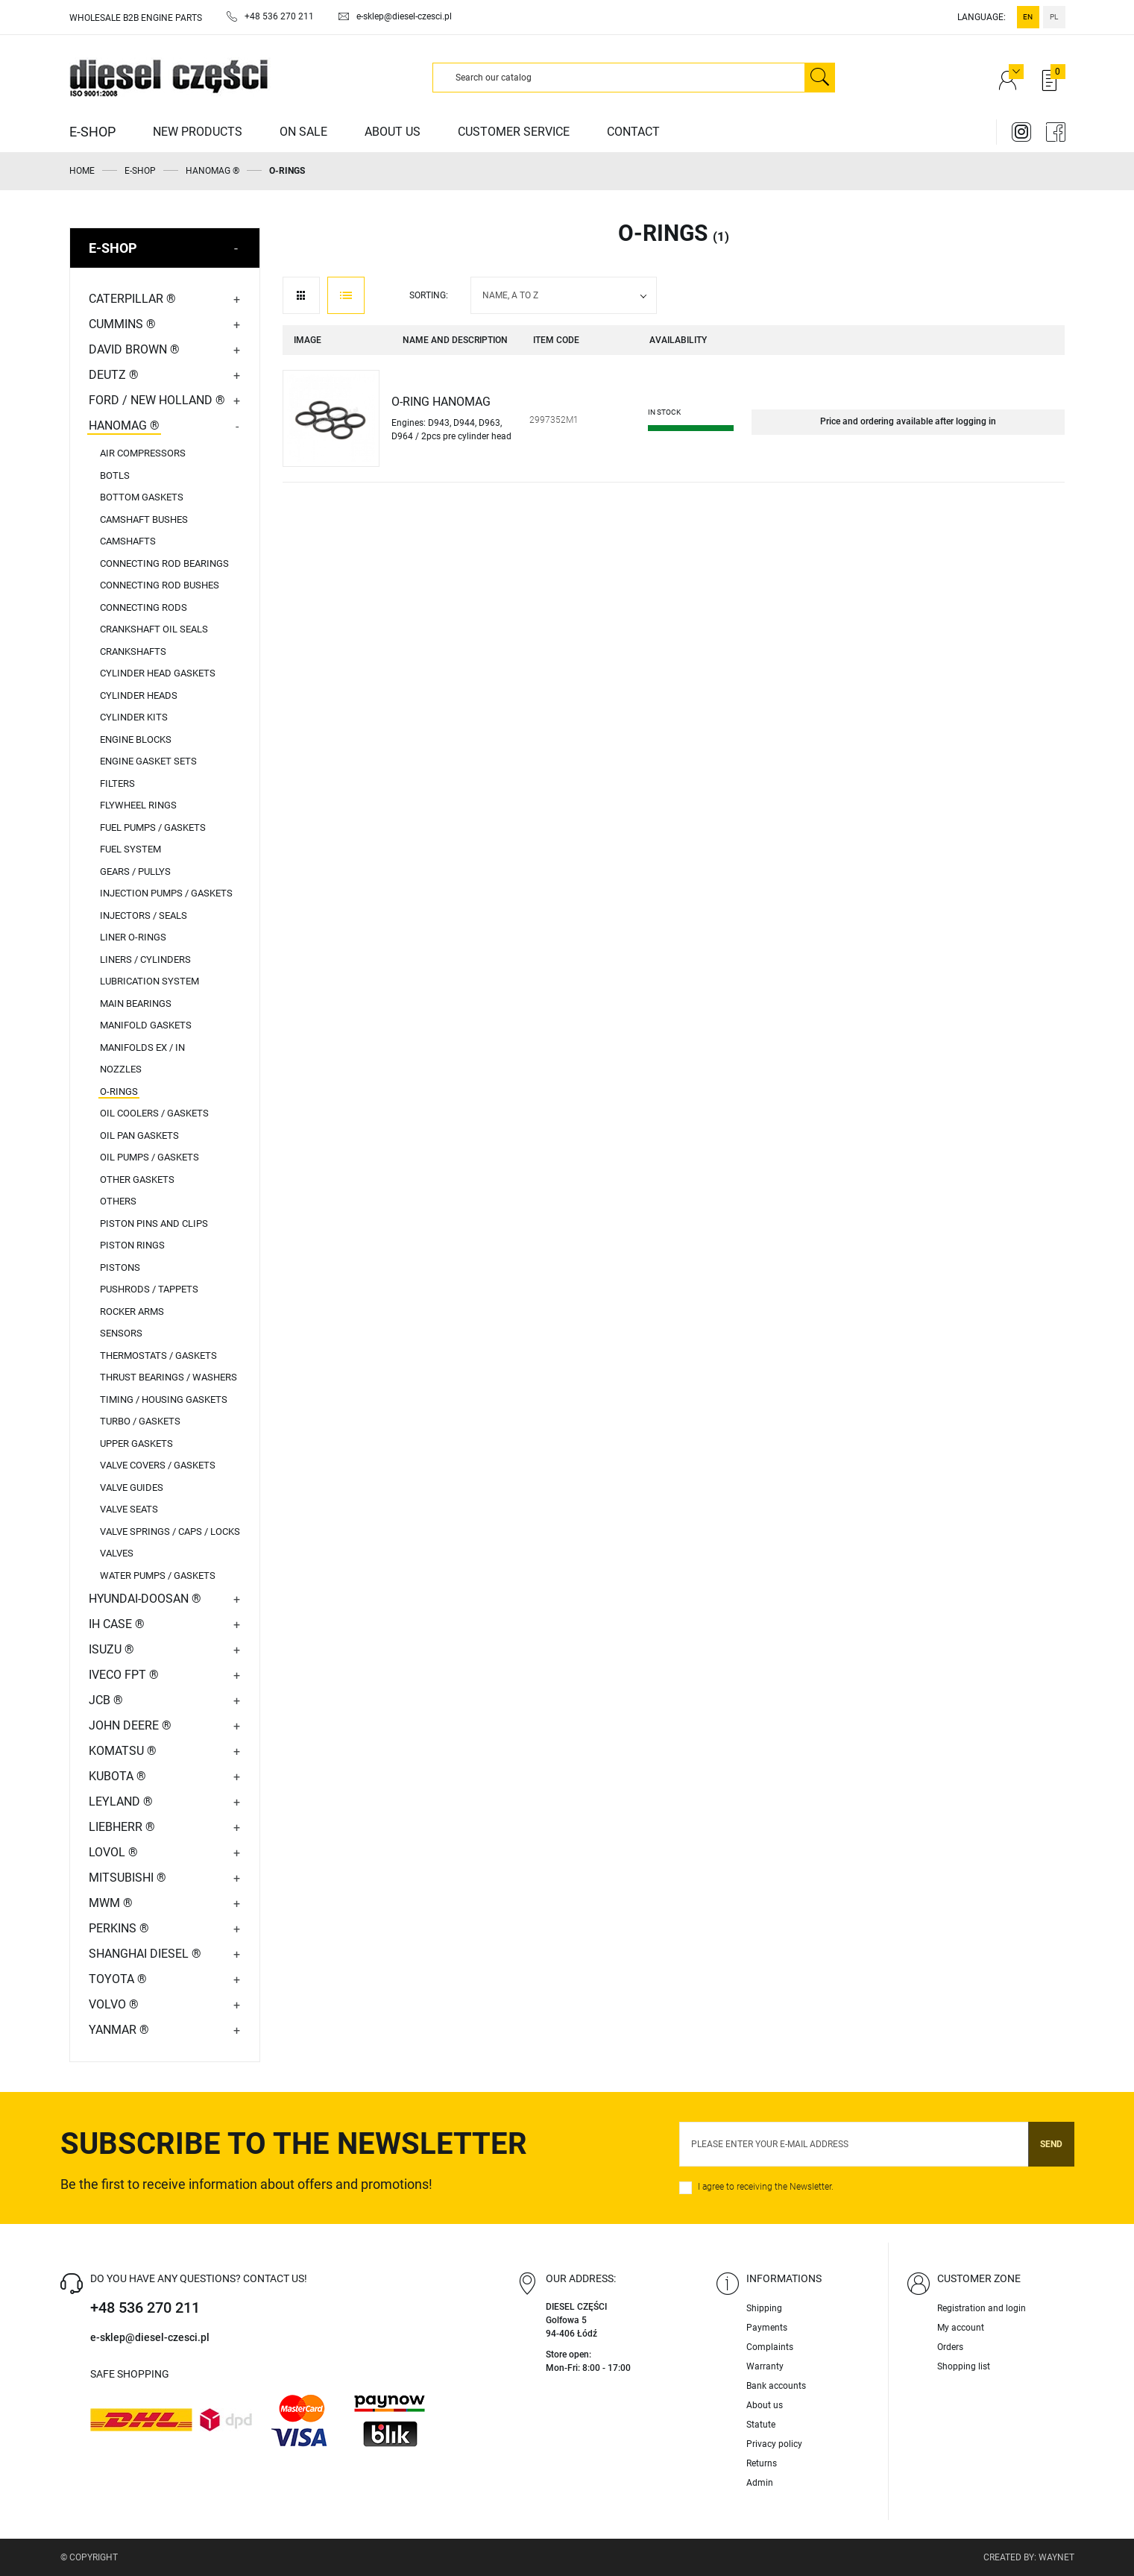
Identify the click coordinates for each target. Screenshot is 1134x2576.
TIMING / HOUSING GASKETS (163, 1399)
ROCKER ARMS (132, 1311)
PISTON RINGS (132, 1245)
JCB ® (106, 1700)
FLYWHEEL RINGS (138, 805)
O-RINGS (119, 1091)
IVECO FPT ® (124, 1675)
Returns (761, 2463)
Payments (766, 2327)
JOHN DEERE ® (130, 1725)
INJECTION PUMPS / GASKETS (166, 893)
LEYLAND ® (121, 1801)
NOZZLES (121, 1069)
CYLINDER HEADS (138, 695)
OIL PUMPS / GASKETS (149, 1157)
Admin (759, 2483)
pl (1054, 17)
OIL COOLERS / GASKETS (154, 1113)
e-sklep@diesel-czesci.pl (150, 2337)
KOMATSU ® (123, 1751)
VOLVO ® (114, 2004)
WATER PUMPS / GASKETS (157, 1575)
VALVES (116, 1553)
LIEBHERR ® (122, 1827)
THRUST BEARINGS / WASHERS (168, 1377)
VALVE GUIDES (131, 1487)
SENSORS (121, 1333)
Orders (950, 2347)
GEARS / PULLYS (135, 871)
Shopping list (963, 2366)
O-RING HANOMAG (441, 402)
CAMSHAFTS (128, 541)
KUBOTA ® (117, 1776)
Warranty (765, 2366)
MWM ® (111, 1903)
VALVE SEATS (129, 1509)
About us (764, 2405)
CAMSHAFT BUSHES (144, 519)
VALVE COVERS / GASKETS (157, 1465)
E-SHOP (113, 248)
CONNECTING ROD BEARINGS (164, 563)
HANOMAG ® (124, 425)
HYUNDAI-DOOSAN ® (145, 1599)
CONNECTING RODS (143, 607)
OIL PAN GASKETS (139, 1135)
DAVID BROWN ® (134, 349)
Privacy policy (774, 2444)
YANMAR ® (119, 2030)
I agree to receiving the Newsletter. (766, 2186)
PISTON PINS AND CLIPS (154, 1223)
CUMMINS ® (122, 324)
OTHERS (118, 1201)
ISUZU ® (111, 1649)
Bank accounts (776, 2386)
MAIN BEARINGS (135, 1003)
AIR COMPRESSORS (143, 453)
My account (960, 2327)
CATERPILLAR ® (132, 299)
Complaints (769, 2347)
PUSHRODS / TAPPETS (149, 1289)
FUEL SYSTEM (130, 849)
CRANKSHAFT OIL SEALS (154, 629)
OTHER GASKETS (137, 1179)
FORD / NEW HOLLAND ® (157, 400)
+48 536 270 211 (145, 2307)
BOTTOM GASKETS (141, 497)
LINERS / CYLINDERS (145, 959)
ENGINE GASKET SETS (148, 761)
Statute (760, 2424)
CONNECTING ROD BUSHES (159, 585)
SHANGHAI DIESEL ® (145, 1954)
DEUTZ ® (114, 375)
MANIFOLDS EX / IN (142, 1047)
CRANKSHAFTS (133, 651)
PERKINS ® (119, 1928)
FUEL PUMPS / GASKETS (153, 827)
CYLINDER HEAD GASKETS (157, 673)
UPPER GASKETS (136, 1443)
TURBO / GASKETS (140, 1421)
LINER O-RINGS (133, 937)
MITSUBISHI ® (127, 1877)
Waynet (1056, 2557)
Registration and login (981, 2308)
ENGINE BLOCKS (135, 739)
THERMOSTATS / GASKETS (158, 1355)
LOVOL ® (113, 1852)
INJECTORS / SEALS (143, 915)
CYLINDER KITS (134, 717)
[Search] (618, 77)
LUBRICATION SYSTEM (149, 981)
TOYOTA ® (118, 1979)
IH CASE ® (117, 1624)
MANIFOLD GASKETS (146, 1025)
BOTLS (115, 475)
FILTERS (117, 783)
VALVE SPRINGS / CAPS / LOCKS (170, 1531)
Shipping (764, 2308)
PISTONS (120, 1267)
